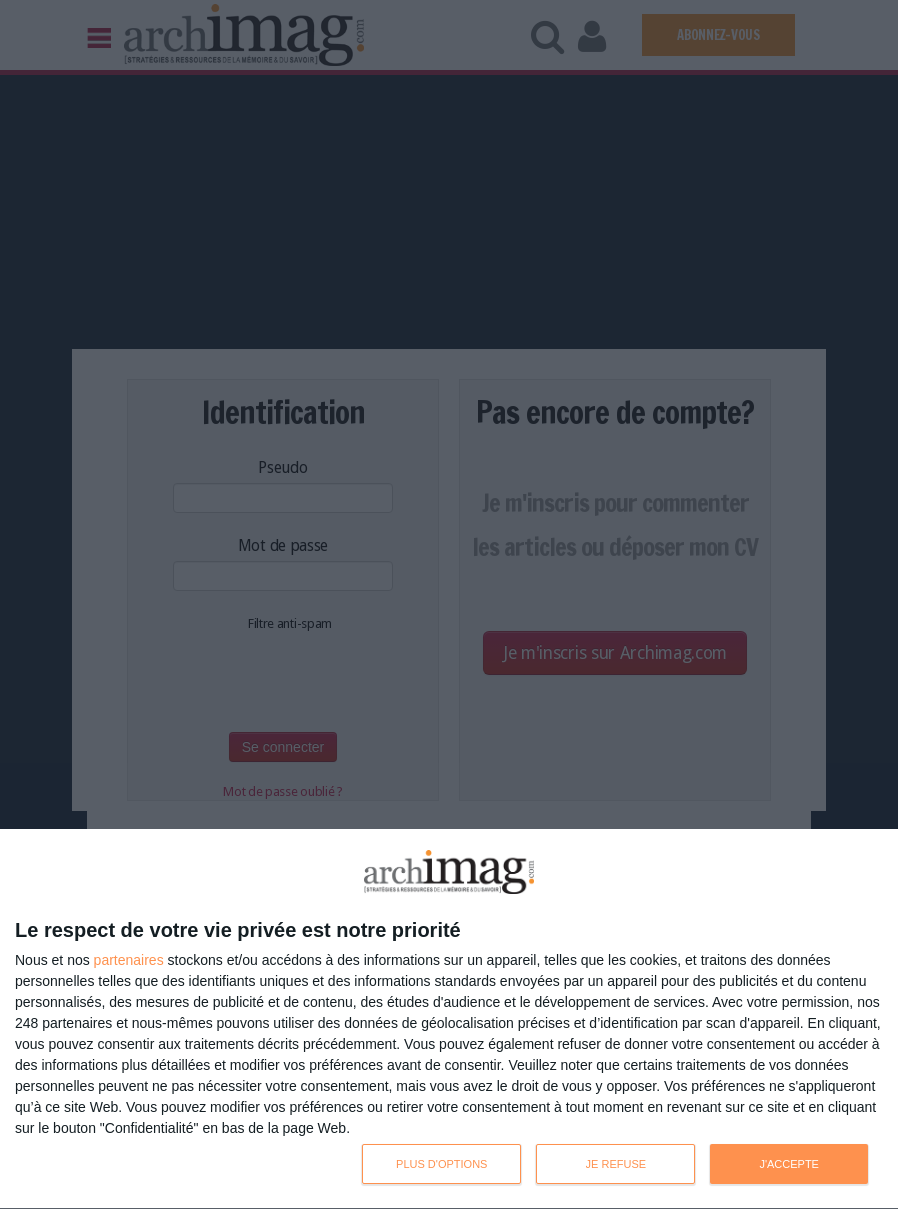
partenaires (129, 960)
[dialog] (449, 1019)
